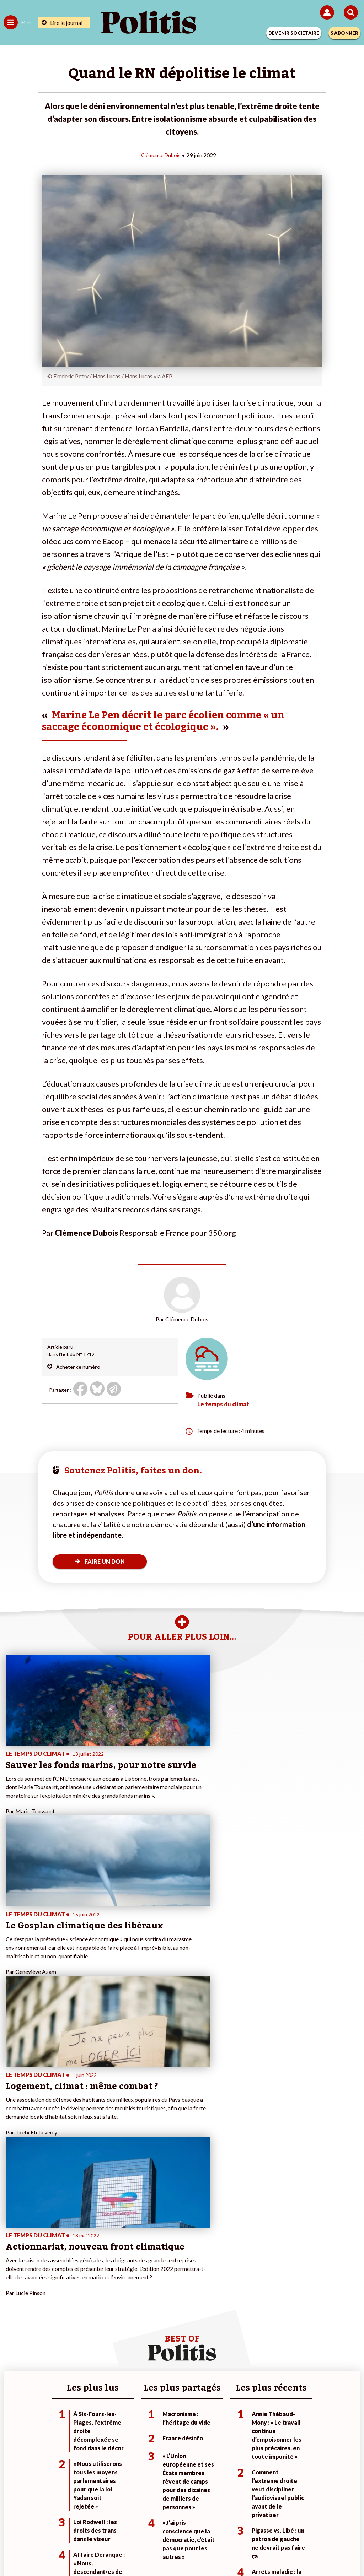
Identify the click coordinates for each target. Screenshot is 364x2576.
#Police (250, 2305)
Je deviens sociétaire (146, 2305)
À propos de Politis (144, 2328)
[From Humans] (178, 2551)
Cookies (324, 2526)
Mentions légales (75, 2526)
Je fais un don (138, 2298)
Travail (68, 2305)
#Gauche (252, 2313)
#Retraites (254, 2320)
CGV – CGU (183, 2526)
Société (12, 2320)
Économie (72, 2313)
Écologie (13, 2313)
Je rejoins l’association (147, 2320)
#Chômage (254, 2328)
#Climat (250, 2298)
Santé (67, 2328)
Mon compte (137, 2335)
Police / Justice (78, 2335)
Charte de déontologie (132, 2526)
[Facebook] (89, 2551)
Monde (69, 2298)
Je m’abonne (136, 2313)
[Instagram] (156, 2551)
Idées (10, 2328)
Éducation (72, 2320)
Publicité (293, 2526)
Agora (10, 2298)
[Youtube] (133, 2551)
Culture (12, 2335)
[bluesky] (111, 2551)
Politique (13, 2305)
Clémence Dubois (160, 154)
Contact (35, 2526)
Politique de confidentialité (240, 2526)
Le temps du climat (223, 1403)
